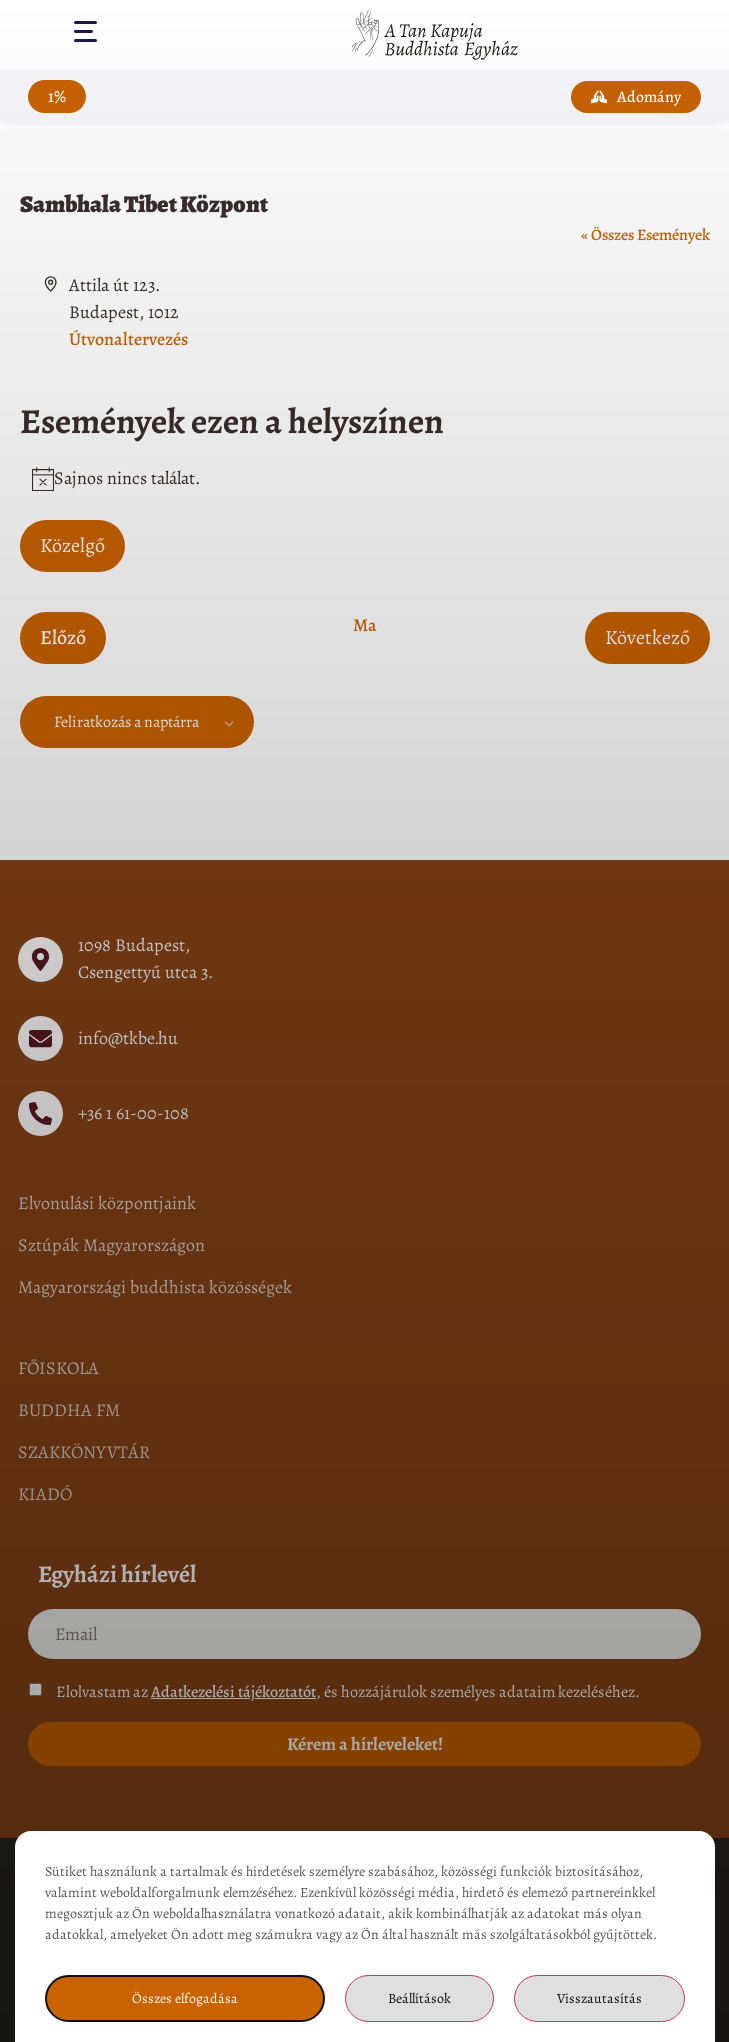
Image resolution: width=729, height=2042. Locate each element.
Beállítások (419, 1998)
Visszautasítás (599, 1998)
